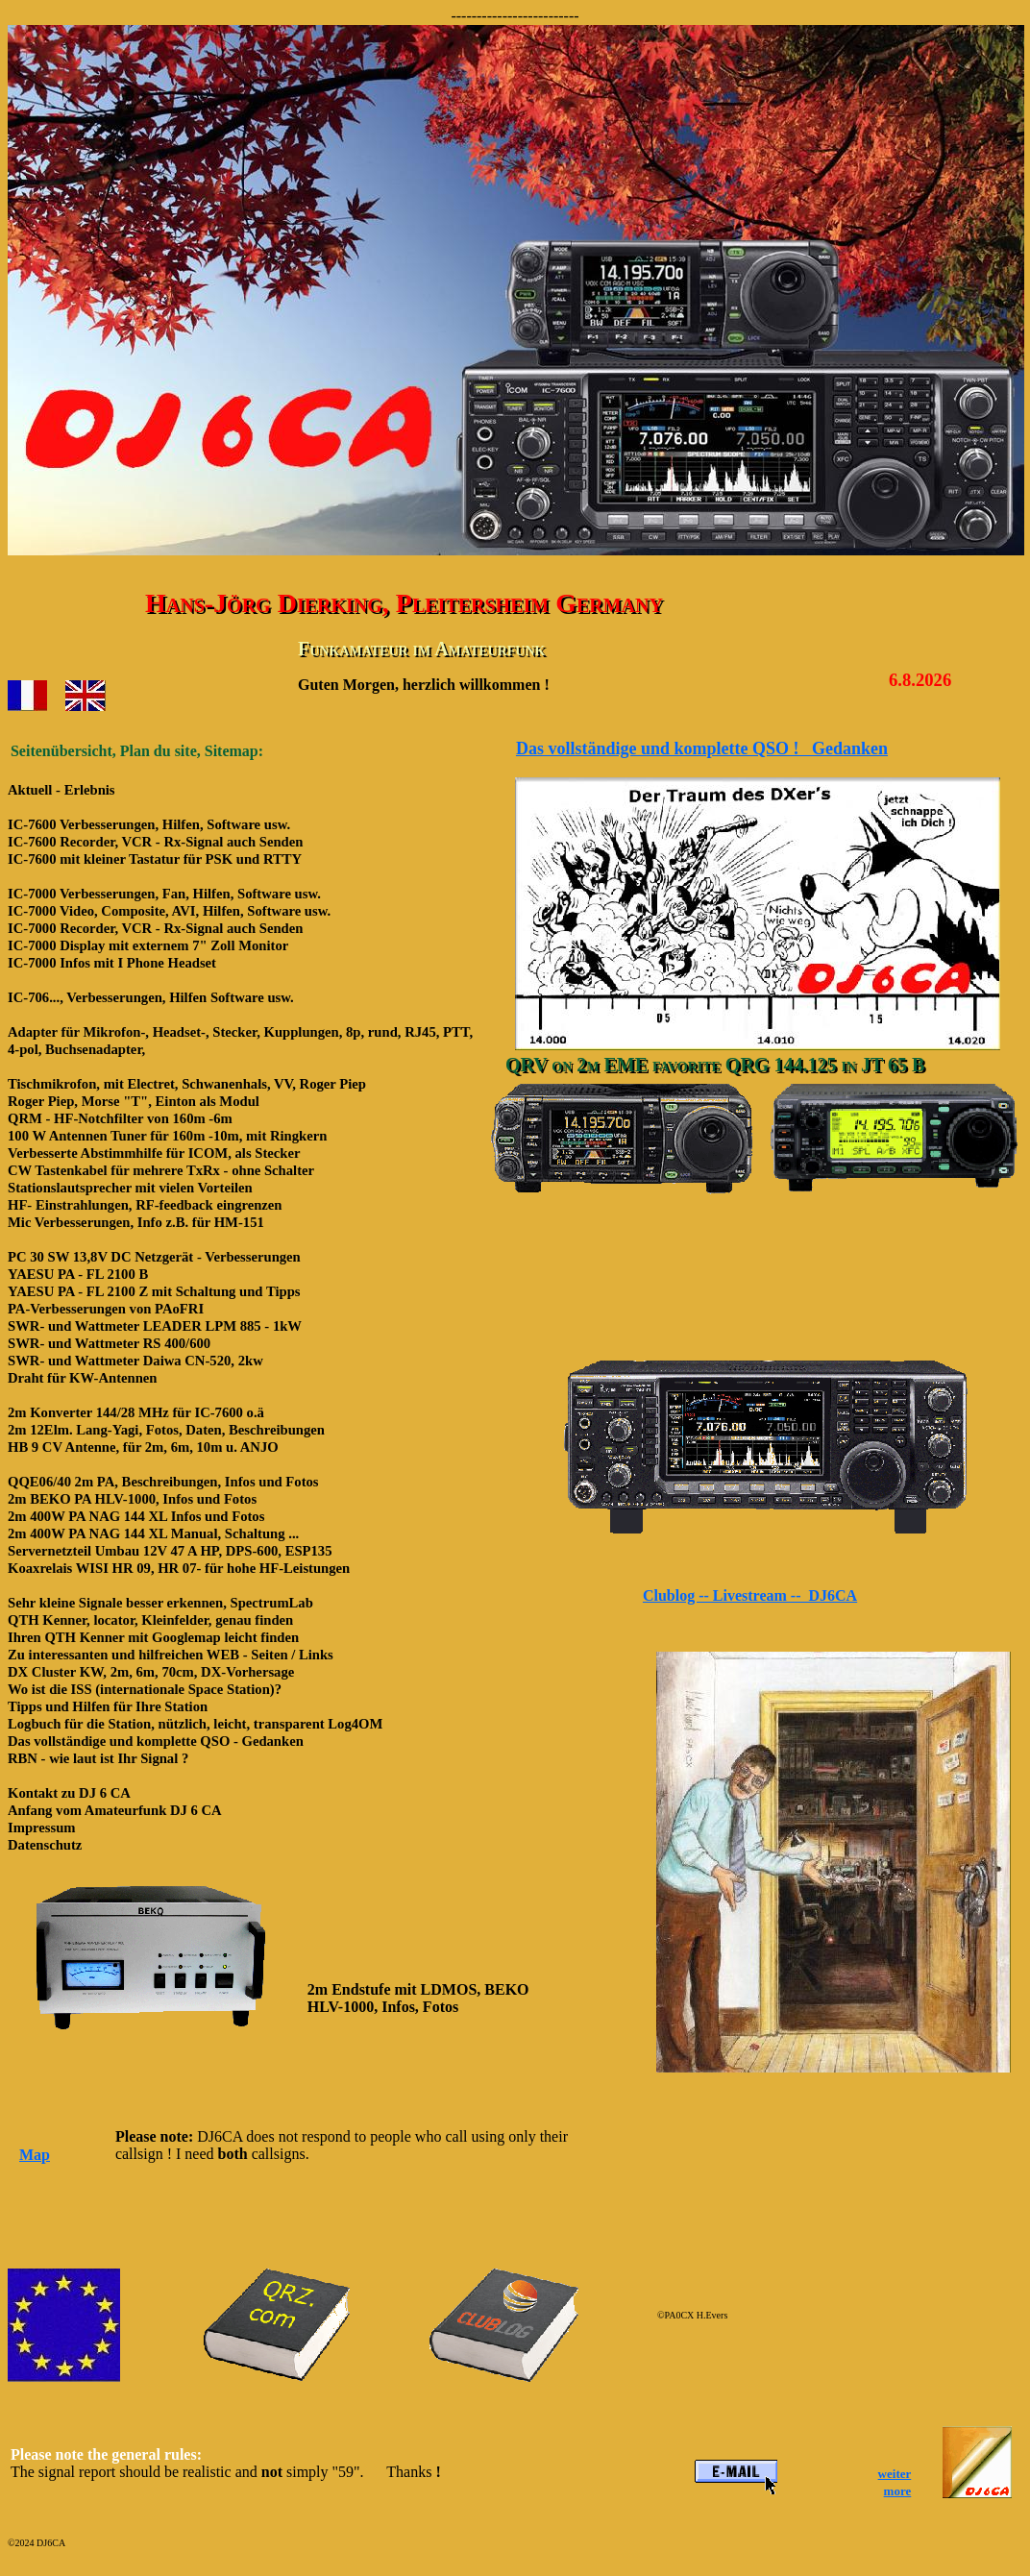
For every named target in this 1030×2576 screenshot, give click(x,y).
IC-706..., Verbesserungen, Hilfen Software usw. (151, 997)
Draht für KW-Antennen (83, 1378)
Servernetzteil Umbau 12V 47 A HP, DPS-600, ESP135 (170, 1550)
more (898, 2491)
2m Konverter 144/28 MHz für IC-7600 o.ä (136, 1412)
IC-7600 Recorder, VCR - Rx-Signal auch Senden (155, 841)
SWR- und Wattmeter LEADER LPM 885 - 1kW (155, 1326)
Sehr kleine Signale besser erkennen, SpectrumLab (160, 1602)
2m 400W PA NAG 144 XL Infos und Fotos (136, 1516)
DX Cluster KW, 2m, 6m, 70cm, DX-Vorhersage (151, 1672)
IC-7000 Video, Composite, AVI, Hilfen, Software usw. (169, 911)
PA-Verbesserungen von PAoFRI (106, 1308)
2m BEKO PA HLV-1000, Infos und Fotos (132, 1499)
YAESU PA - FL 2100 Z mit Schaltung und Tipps (154, 1291)
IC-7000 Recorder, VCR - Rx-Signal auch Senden (155, 928)
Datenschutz (45, 1844)
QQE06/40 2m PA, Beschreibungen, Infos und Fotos (163, 1481)
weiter (895, 2473)
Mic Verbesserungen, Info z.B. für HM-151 (136, 1222)
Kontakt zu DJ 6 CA (69, 1793)
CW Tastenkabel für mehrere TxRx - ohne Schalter (161, 1170)
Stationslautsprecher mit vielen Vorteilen (130, 1187)
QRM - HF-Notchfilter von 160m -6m (120, 1118)
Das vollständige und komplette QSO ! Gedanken (702, 748)
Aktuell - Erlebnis (61, 789)
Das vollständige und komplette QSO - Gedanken (156, 1741)
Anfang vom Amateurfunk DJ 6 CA (115, 1810)
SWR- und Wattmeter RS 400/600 (109, 1343)
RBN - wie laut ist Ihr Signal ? (98, 1758)
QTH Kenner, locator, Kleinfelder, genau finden (150, 1620)
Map (34, 2155)
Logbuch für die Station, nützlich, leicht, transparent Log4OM (195, 1723)
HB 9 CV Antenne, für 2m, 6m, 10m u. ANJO (143, 1447)
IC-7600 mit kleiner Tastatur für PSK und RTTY (155, 859)
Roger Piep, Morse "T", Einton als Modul (133, 1101)
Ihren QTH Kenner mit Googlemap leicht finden (153, 1637)
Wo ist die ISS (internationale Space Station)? (145, 1689)
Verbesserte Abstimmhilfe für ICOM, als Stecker (154, 1153)
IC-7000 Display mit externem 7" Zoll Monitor (148, 945)
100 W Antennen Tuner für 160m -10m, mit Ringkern (167, 1135)
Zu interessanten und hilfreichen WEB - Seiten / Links (170, 1654)
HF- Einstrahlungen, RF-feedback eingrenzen (145, 1205)
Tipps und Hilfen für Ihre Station (108, 1706)
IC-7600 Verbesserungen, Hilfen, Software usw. (149, 824)
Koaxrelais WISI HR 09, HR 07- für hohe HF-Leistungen (179, 1568)
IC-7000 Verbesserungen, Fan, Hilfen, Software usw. (164, 893)
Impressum (42, 1827)
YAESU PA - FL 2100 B (78, 1274)
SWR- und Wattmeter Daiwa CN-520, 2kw (135, 1360)
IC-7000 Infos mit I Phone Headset (112, 962)
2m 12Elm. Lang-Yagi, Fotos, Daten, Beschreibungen (166, 1429)
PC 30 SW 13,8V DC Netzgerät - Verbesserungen (154, 1256)
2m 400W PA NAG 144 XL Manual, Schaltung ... (153, 1533)
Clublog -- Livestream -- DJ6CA (750, 1595)
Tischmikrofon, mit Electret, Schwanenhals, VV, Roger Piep (187, 1084)
